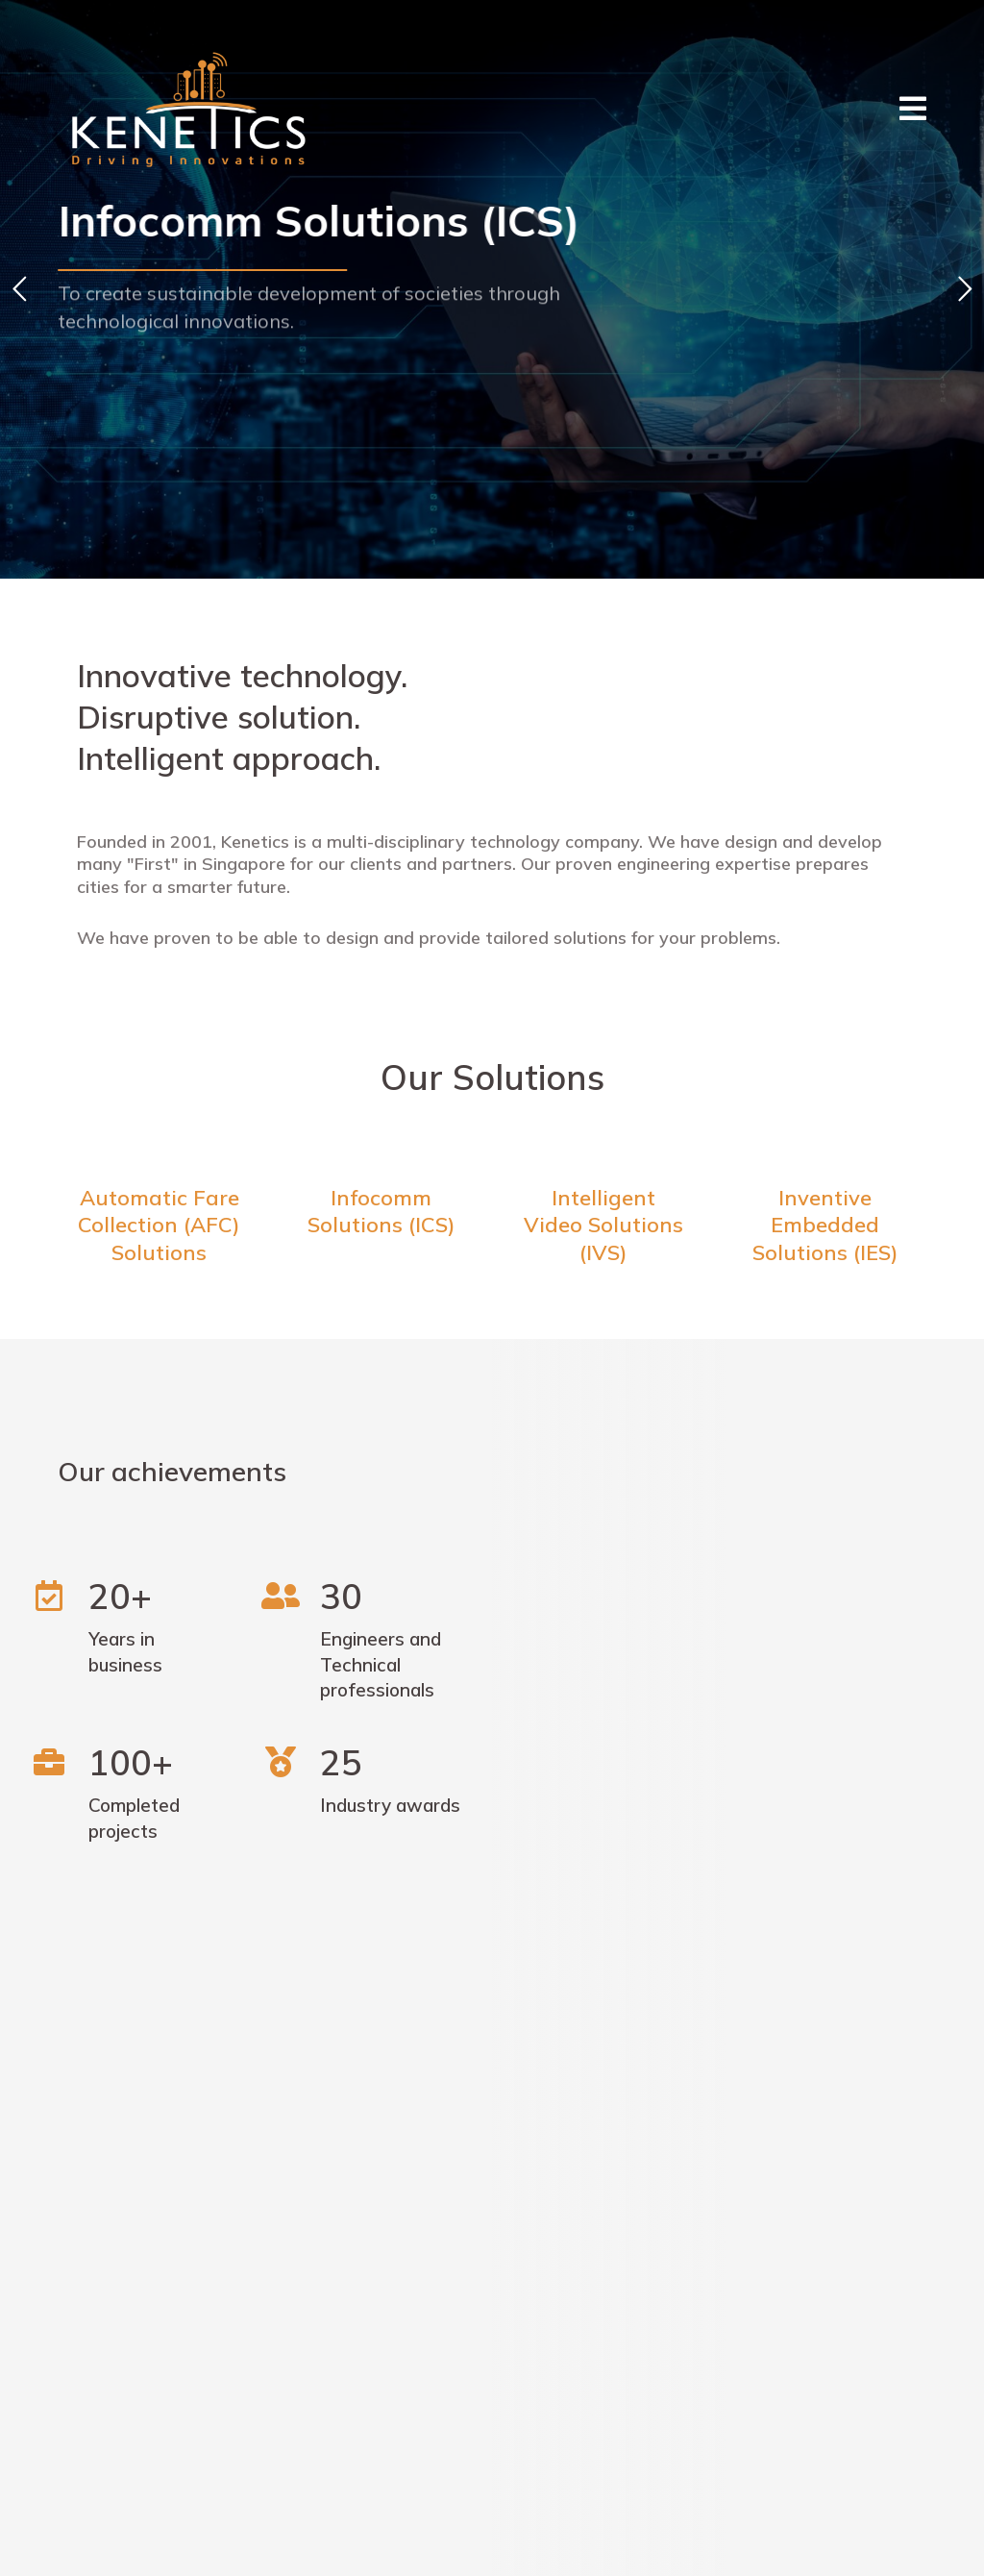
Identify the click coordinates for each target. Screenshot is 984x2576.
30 (341, 1596)
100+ (130, 1762)
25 (341, 1762)
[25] (280, 1762)
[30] (280, 1595)
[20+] (49, 1595)
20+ (120, 1596)
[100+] (49, 1762)
